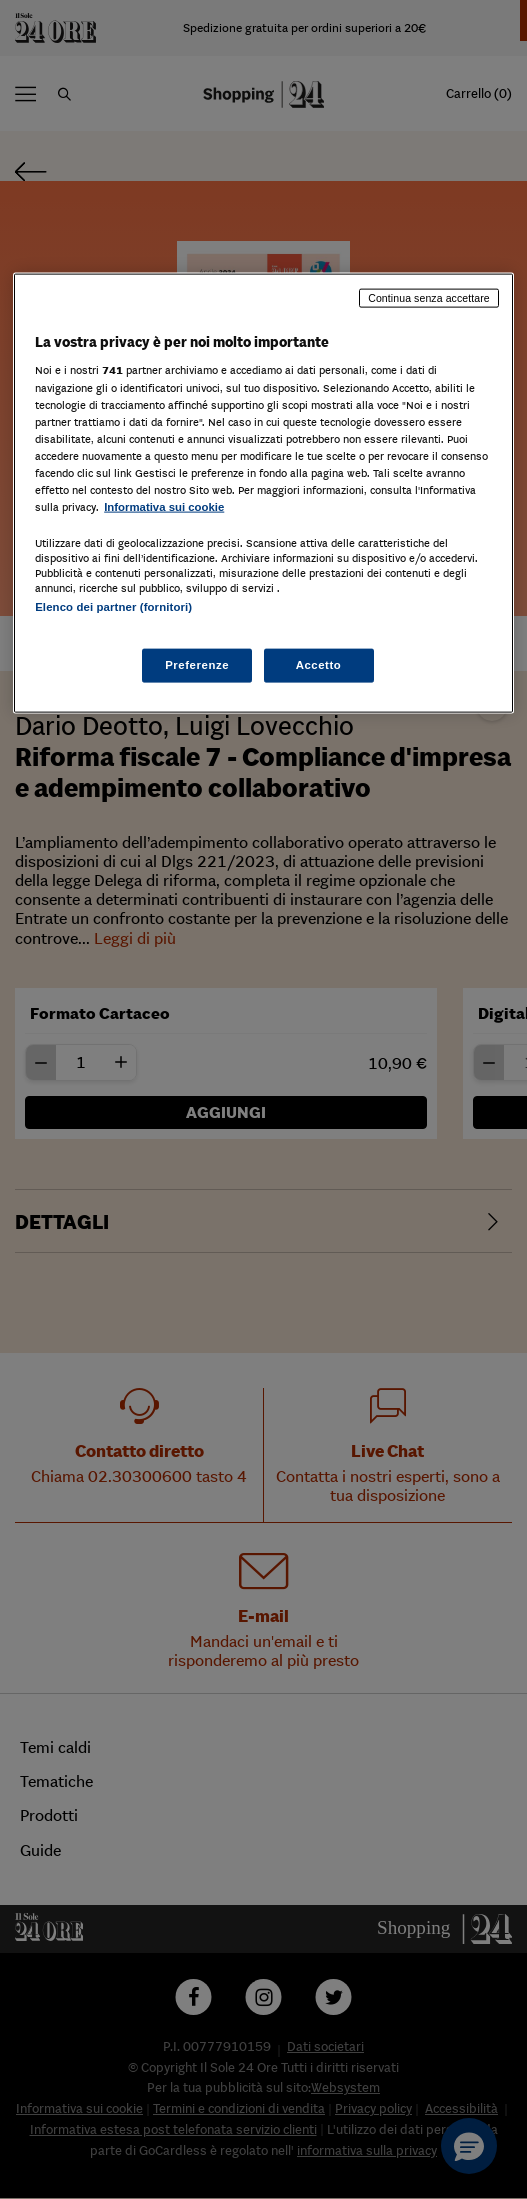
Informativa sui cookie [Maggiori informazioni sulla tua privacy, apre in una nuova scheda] (164, 507)
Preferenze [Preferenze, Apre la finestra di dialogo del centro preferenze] (197, 665)
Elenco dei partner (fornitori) (113, 607)
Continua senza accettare (429, 297)
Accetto (319, 665)
